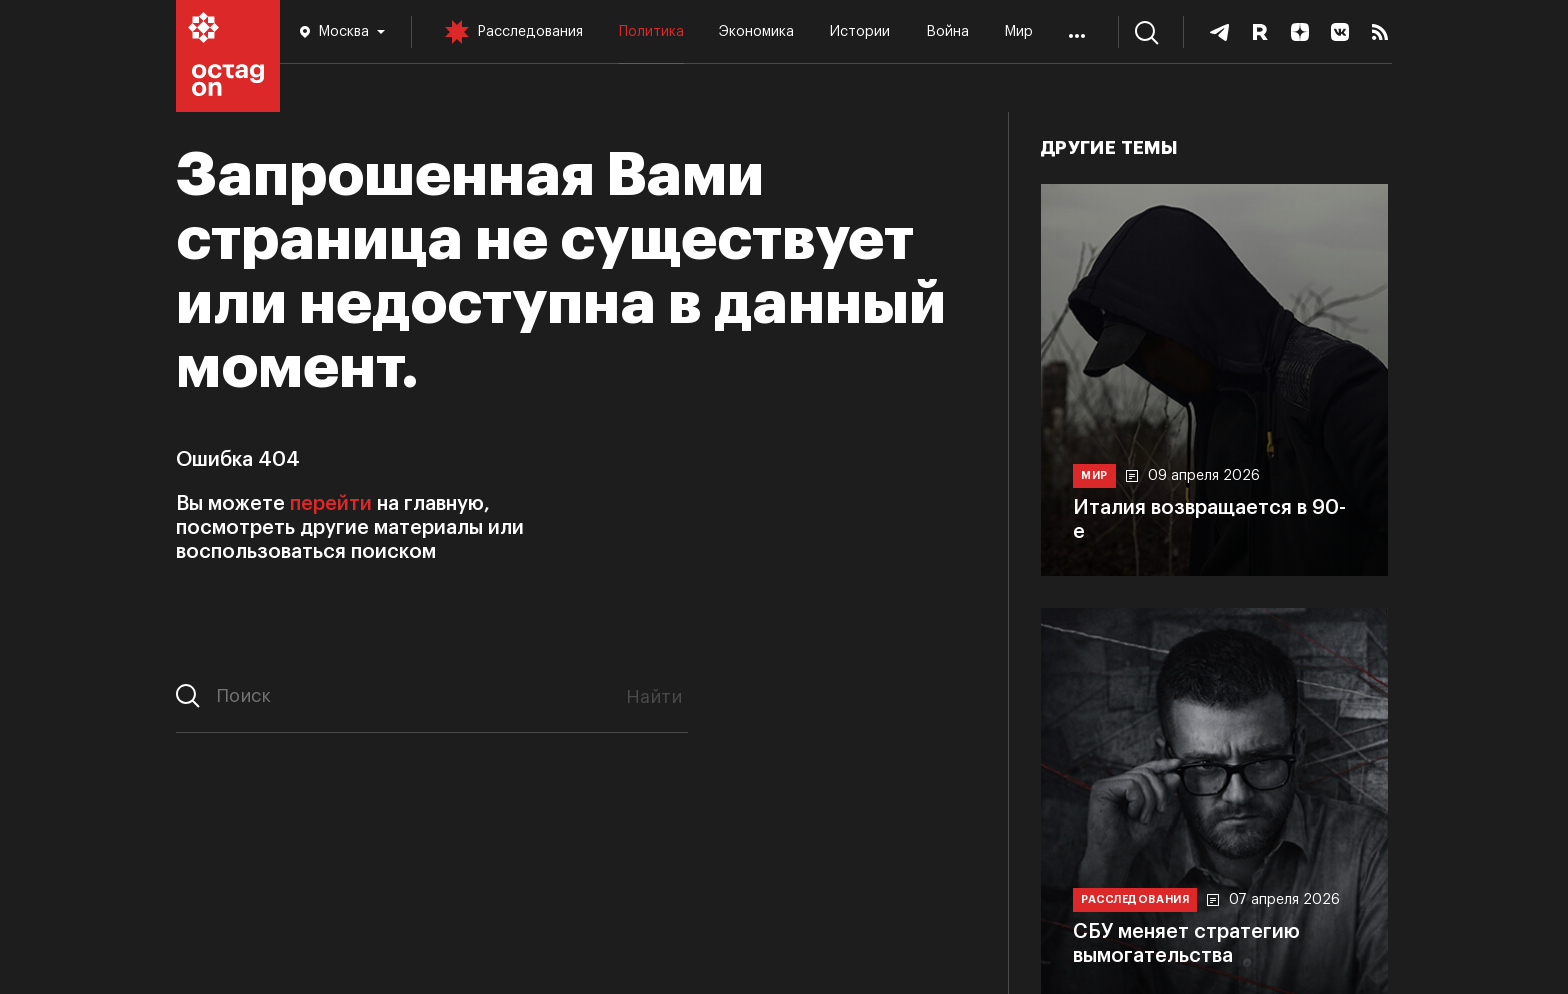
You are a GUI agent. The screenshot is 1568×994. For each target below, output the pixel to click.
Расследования (530, 32)
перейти (331, 504)
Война (947, 32)
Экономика (756, 32)
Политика (651, 32)
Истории (860, 32)
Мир (1018, 32)
